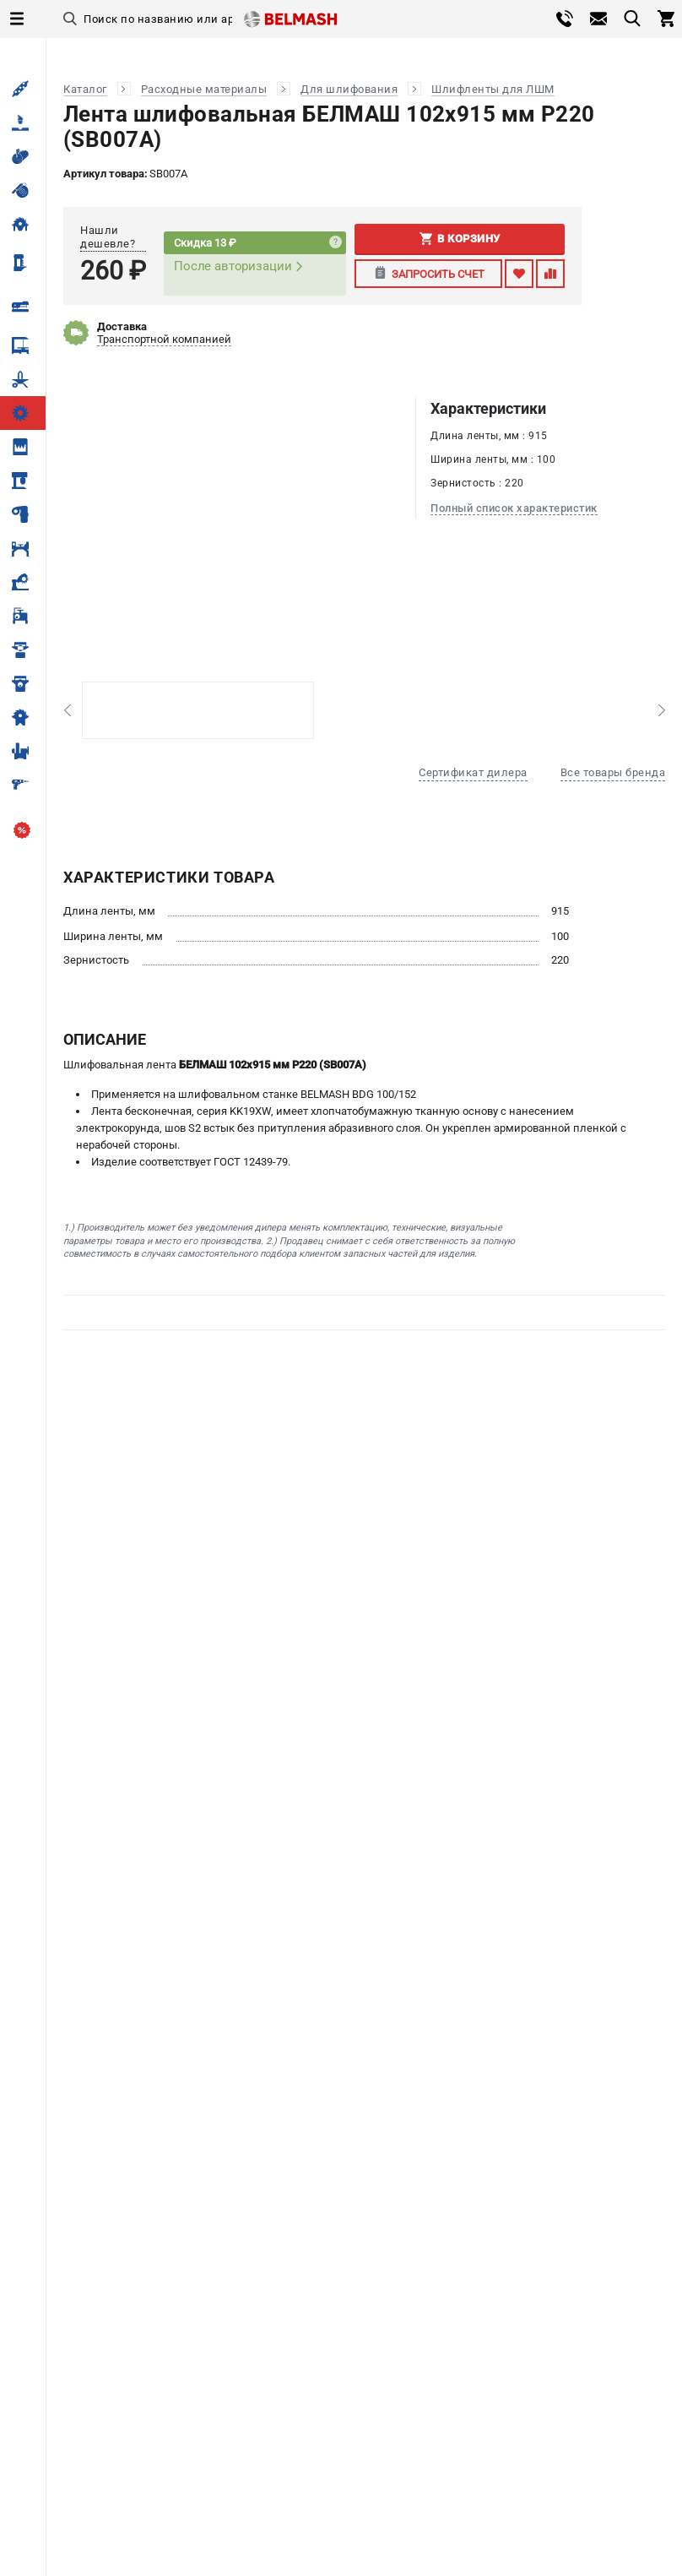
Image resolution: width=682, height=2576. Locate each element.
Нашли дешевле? (107, 237)
